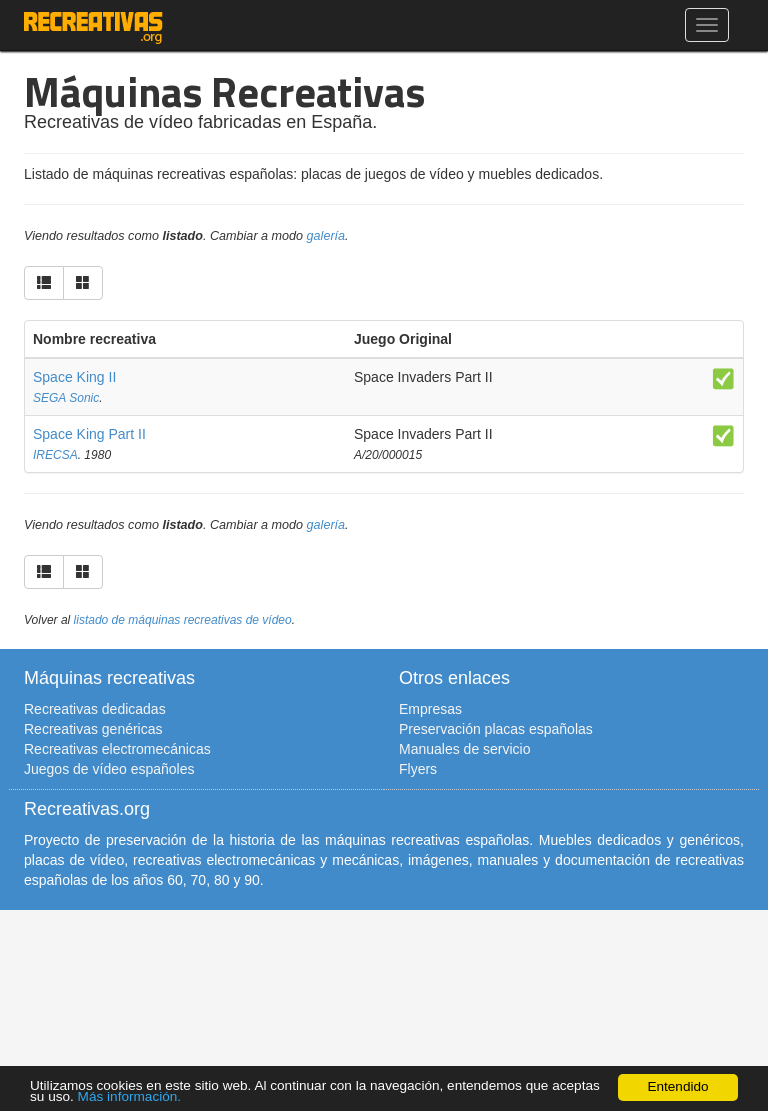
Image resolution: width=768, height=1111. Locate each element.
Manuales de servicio (465, 749)
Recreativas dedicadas (95, 709)
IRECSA (55, 455)
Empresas (430, 709)
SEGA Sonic (66, 398)
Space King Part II (89, 434)
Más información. (130, 1096)
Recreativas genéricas (93, 729)
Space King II (74, 377)
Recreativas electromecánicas (117, 749)
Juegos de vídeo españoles (109, 769)
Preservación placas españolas (496, 729)
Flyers (418, 769)
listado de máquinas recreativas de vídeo (183, 620)
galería (326, 236)
